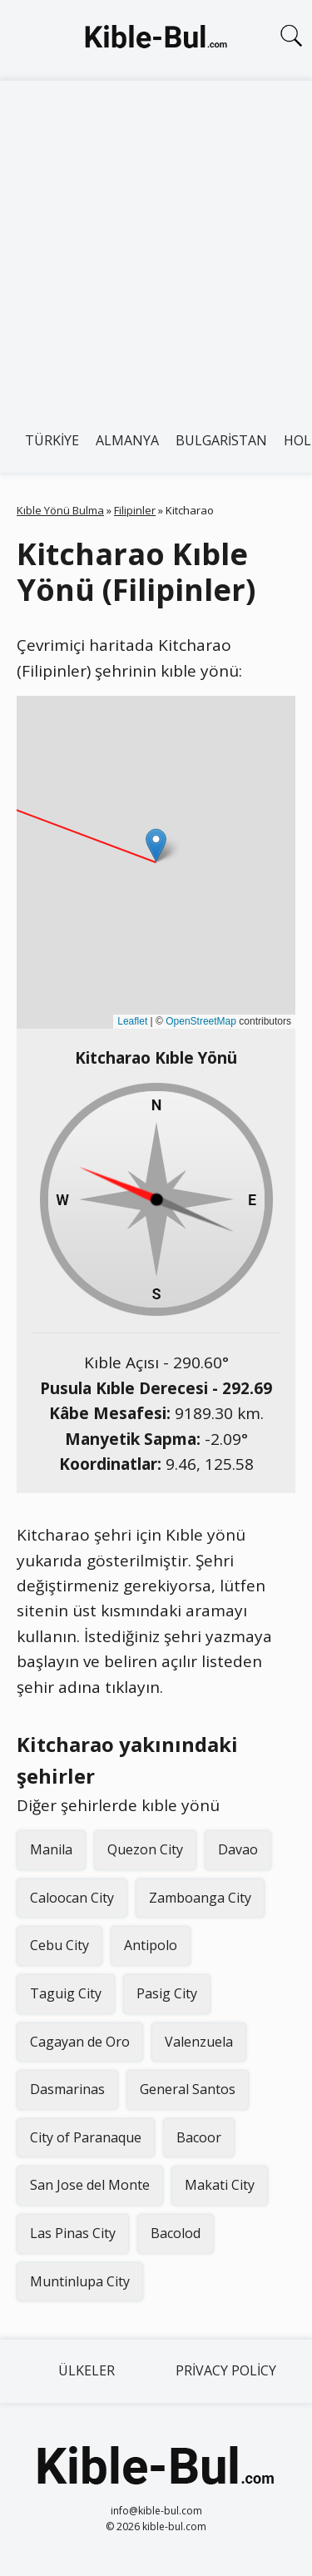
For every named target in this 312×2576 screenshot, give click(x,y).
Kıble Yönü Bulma (60, 510)
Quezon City (145, 1849)
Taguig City (66, 1993)
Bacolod (176, 2233)
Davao (238, 1849)
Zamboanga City (200, 1898)
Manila (51, 1849)
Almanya (127, 440)
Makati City (220, 2185)
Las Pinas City (73, 2233)
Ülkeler (86, 2370)
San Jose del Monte (90, 2185)
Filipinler (135, 510)
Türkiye (52, 440)
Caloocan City (72, 1898)
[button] (156, 845)
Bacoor (198, 2137)
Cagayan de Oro (80, 2042)
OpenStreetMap (201, 1021)
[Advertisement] (156, 245)
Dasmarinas (67, 2089)
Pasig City (166, 1993)
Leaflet (132, 1021)
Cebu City (59, 1945)
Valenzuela (199, 2042)
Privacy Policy (226, 2370)
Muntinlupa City (80, 2281)
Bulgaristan (221, 440)
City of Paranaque (85, 2137)
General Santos (187, 2089)
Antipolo (150, 1945)
